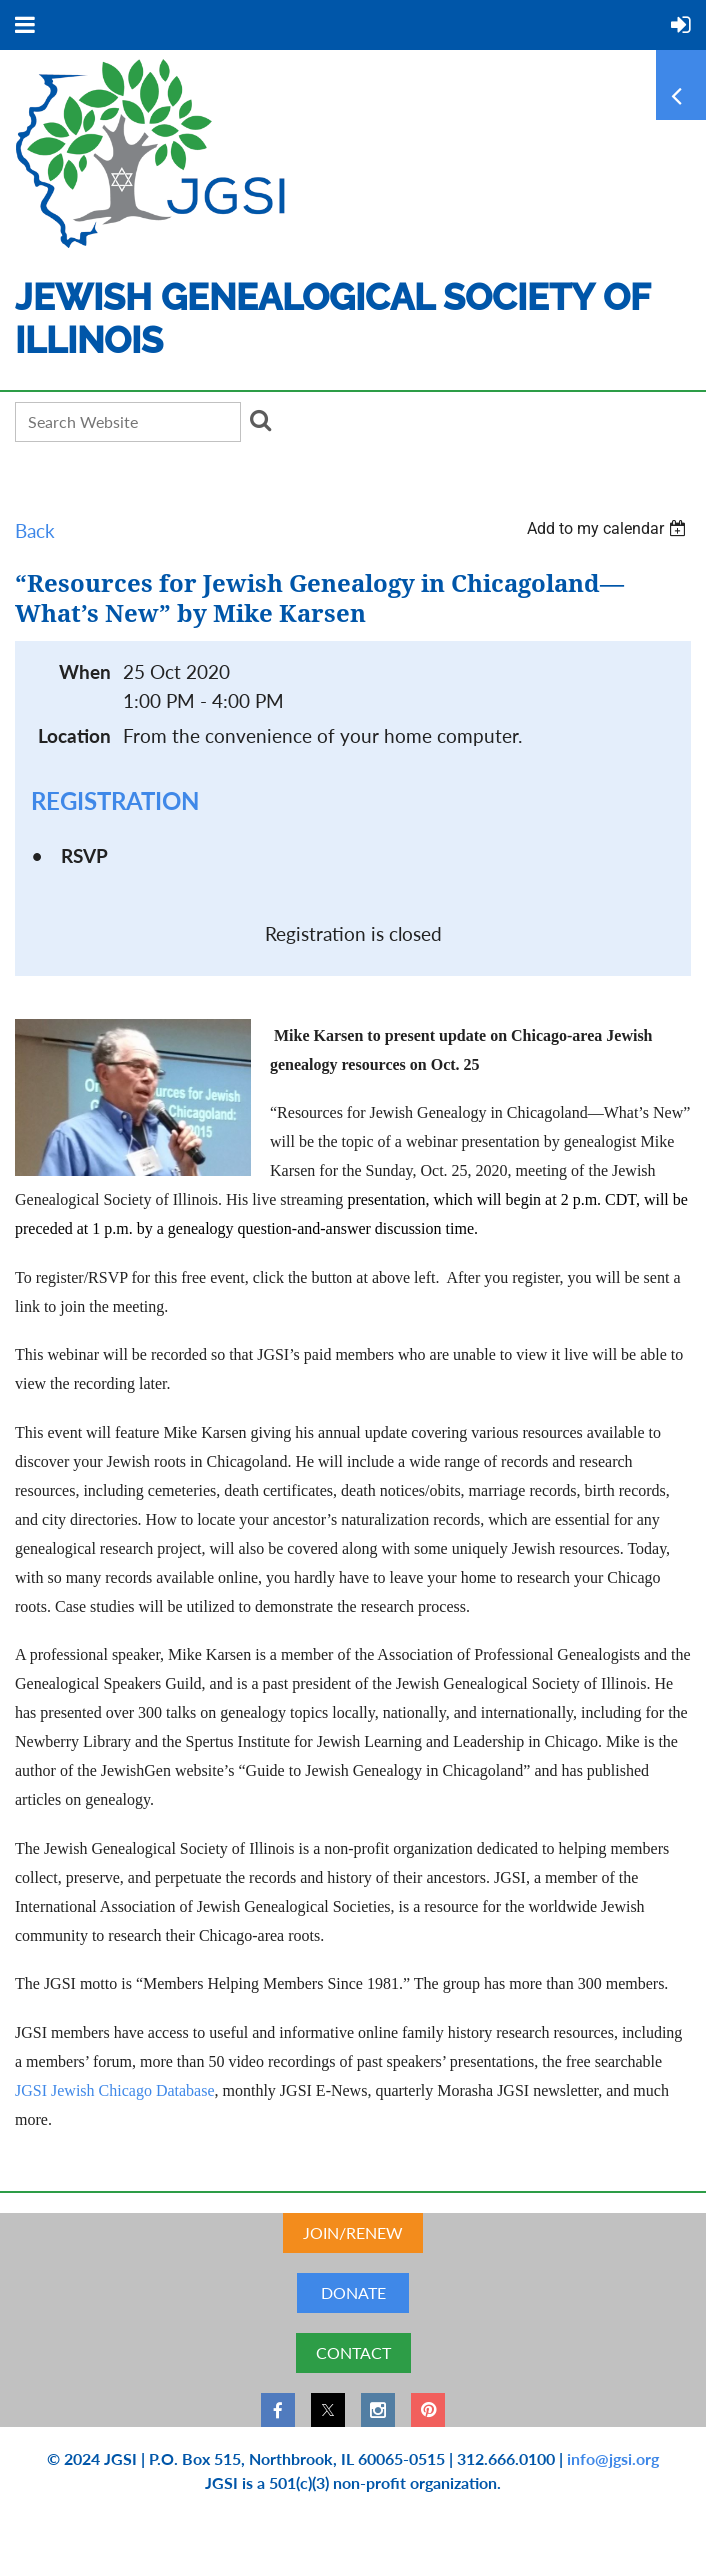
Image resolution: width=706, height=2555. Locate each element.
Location (74, 735)
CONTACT (353, 2352)
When (85, 671)
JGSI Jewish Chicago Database (115, 2090)
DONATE (353, 2292)
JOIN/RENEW (353, 2232)
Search (260, 420)
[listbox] (609, 528)
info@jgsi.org (613, 2458)
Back (35, 530)
